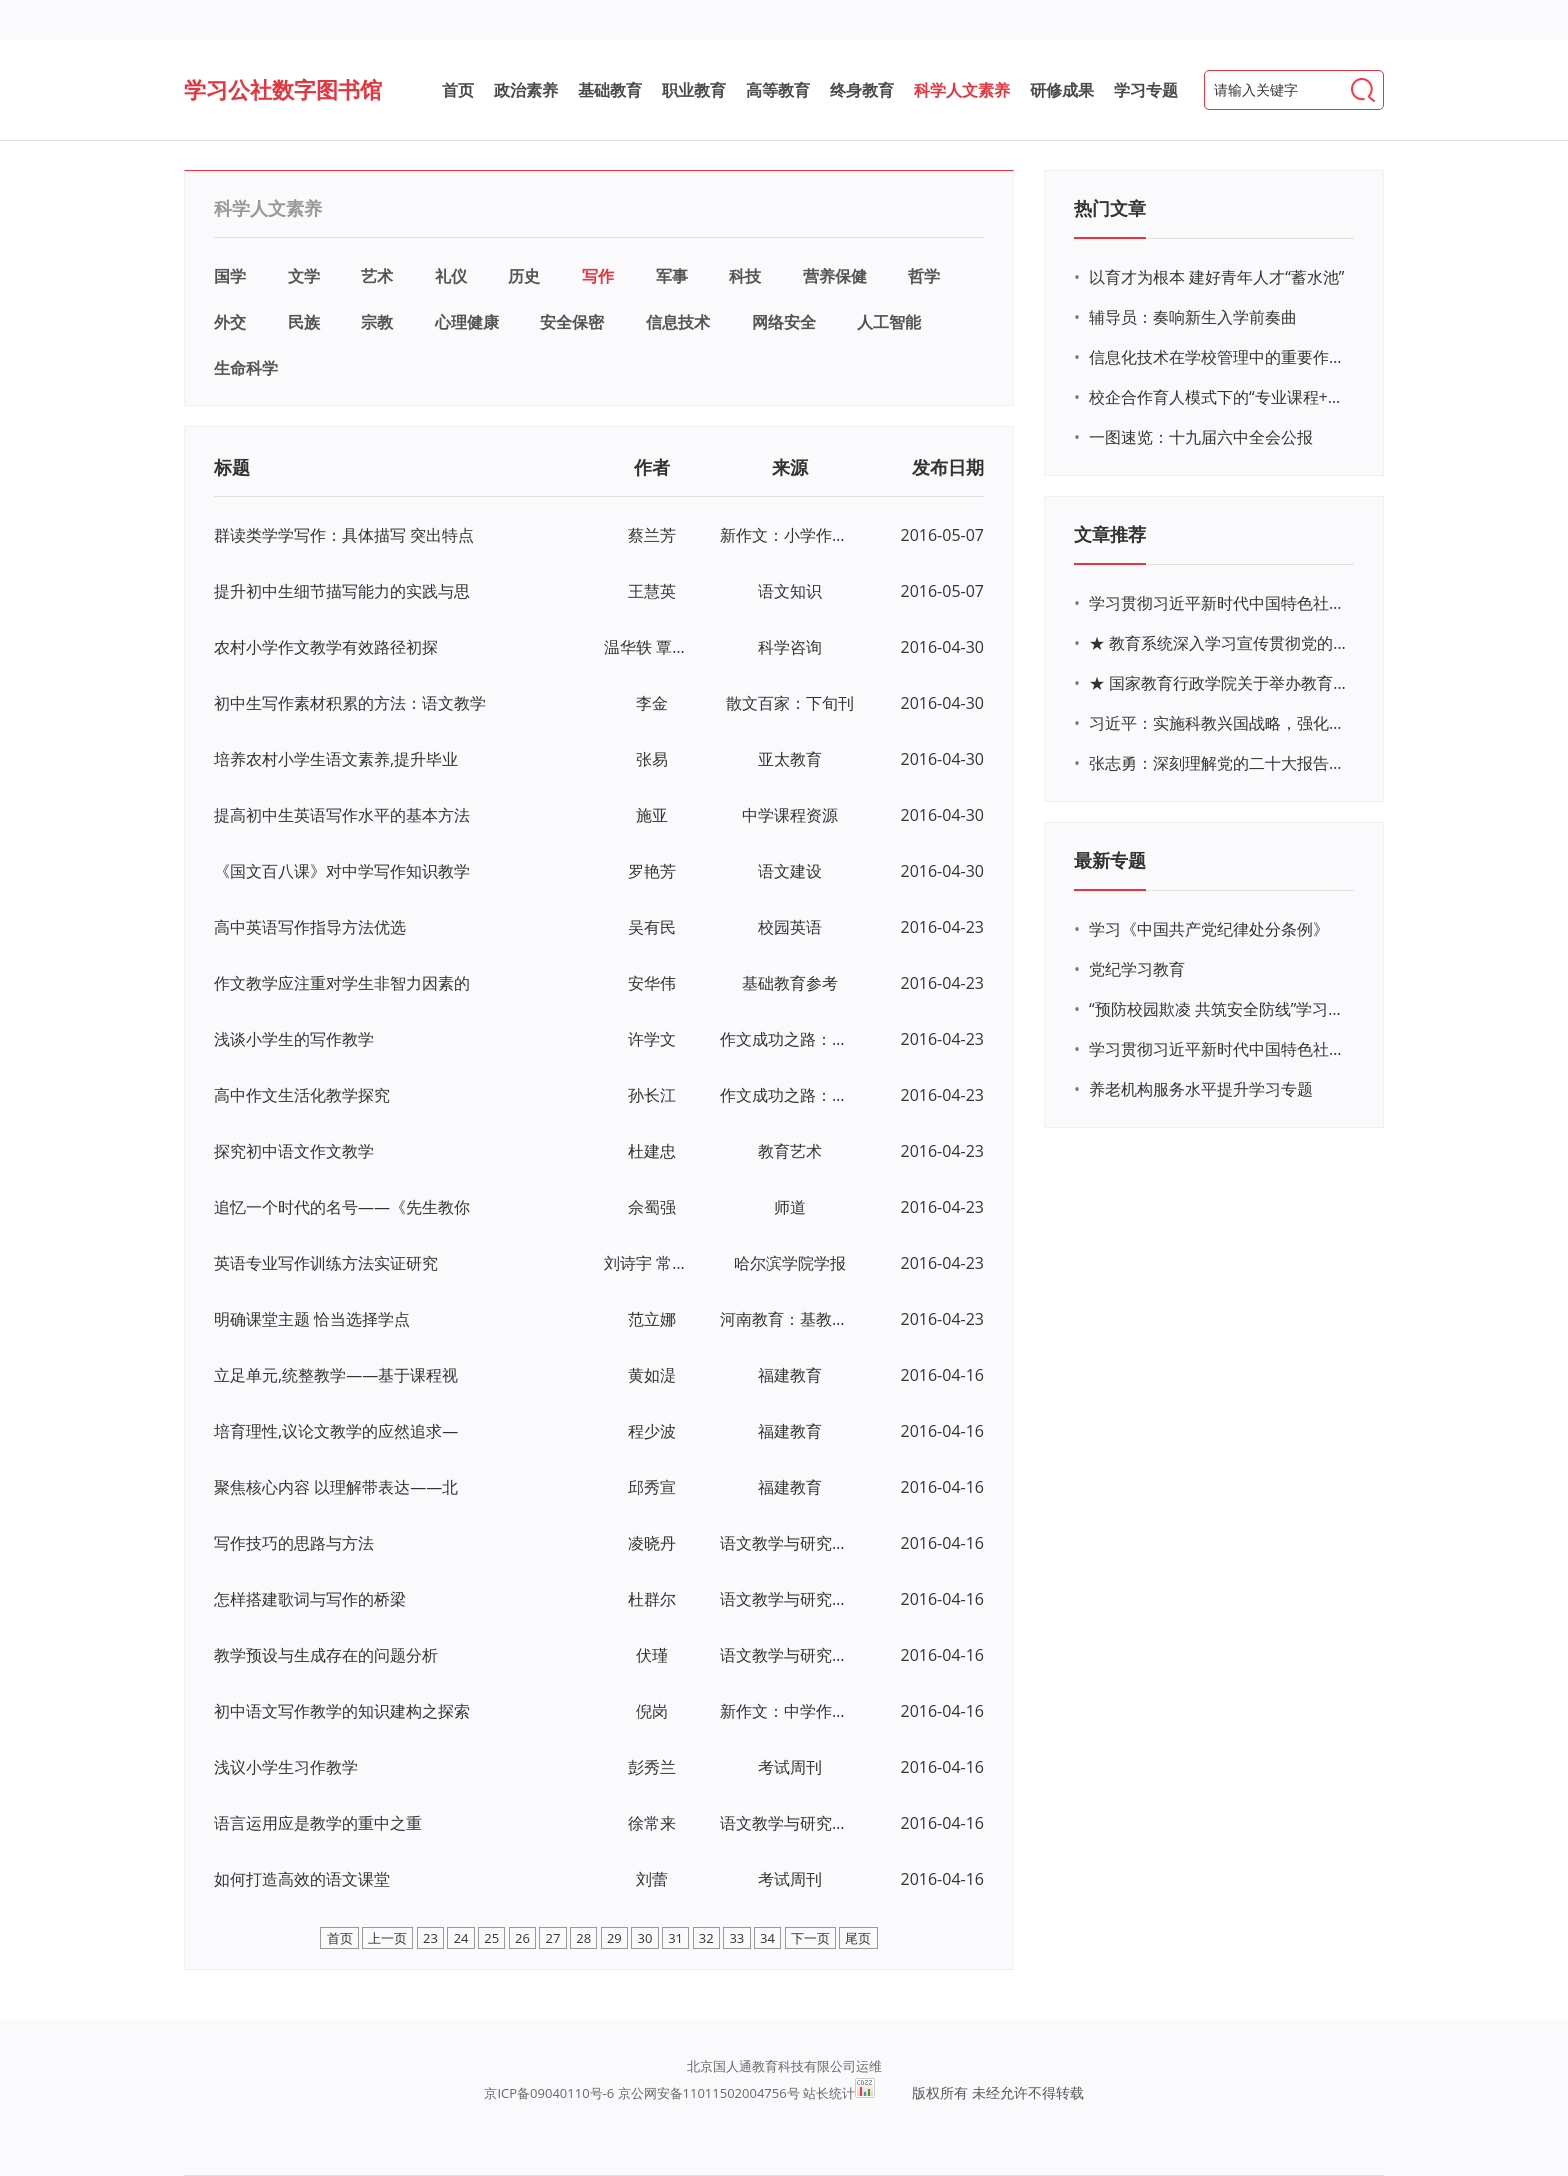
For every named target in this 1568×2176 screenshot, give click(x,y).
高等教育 (778, 90)
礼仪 (451, 276)
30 (645, 1938)
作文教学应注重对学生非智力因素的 (342, 983)
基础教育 (610, 90)
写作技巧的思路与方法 (294, 1543)
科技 (745, 276)
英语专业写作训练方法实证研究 (326, 1263)
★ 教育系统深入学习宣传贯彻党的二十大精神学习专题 (1219, 643)
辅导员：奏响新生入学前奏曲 (1193, 317)
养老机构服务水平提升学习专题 (1201, 1089)
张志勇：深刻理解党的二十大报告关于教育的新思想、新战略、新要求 (1219, 763)
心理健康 (467, 322)
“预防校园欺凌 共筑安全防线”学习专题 (1219, 1009)
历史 (524, 276)
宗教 (377, 322)
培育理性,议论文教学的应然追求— (336, 1431)
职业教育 (694, 90)
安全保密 (572, 322)
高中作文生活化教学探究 (302, 1095)
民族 (304, 322)
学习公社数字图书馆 (283, 89)
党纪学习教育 (1137, 969)
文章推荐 (1110, 534)
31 (675, 1938)
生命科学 (246, 368)
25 (491, 1938)
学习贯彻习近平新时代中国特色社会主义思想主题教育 (1219, 1049)
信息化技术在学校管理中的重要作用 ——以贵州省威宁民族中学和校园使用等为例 (1219, 357)
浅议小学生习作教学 (286, 1767)
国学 (230, 276)
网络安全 (784, 322)
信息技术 (678, 322)
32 (706, 1938)
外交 (230, 322)
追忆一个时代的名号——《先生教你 (342, 1207)
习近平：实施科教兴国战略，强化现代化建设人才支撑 (1219, 723)
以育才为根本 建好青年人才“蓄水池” (1216, 277)
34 (767, 1938)
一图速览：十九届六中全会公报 (1201, 437)
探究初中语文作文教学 (294, 1151)
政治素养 (526, 90)
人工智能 (889, 322)
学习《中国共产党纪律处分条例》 (1209, 929)
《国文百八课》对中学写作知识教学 (342, 871)
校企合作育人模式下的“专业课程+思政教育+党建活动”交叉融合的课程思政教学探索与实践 (1219, 397)
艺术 (377, 276)
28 (583, 1938)
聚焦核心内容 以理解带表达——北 (336, 1487)
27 (553, 1938)
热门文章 (1110, 208)
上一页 (387, 1938)
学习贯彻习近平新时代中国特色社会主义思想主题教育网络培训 (1219, 603)
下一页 (810, 1938)
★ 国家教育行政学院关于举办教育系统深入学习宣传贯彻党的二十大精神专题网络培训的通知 (1219, 683)
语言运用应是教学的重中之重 (318, 1823)
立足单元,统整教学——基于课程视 (336, 1375)
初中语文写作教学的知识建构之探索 (342, 1711)
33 (736, 1938)
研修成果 (1062, 90)
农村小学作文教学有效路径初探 (326, 647)
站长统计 (829, 2093)
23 (430, 1938)
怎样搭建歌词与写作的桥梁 (310, 1599)
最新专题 (1110, 860)
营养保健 (835, 276)
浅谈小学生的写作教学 (294, 1039)
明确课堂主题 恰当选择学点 (312, 1319)
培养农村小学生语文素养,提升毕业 (336, 759)
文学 (304, 276)
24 (461, 1938)
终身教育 (862, 90)
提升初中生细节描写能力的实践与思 (342, 591)
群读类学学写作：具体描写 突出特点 (344, 535)
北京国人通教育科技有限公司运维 (784, 2066)
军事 (672, 276)
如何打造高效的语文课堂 (302, 1879)
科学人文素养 (962, 90)
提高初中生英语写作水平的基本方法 (342, 815)
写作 (598, 276)
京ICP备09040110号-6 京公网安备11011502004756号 (641, 2093)
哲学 (924, 276)
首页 (458, 90)
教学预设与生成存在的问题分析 (326, 1655)
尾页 (858, 1938)
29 (614, 1938)
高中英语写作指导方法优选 (310, 927)
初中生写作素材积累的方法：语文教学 (350, 703)
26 (522, 1938)
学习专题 (1146, 90)
